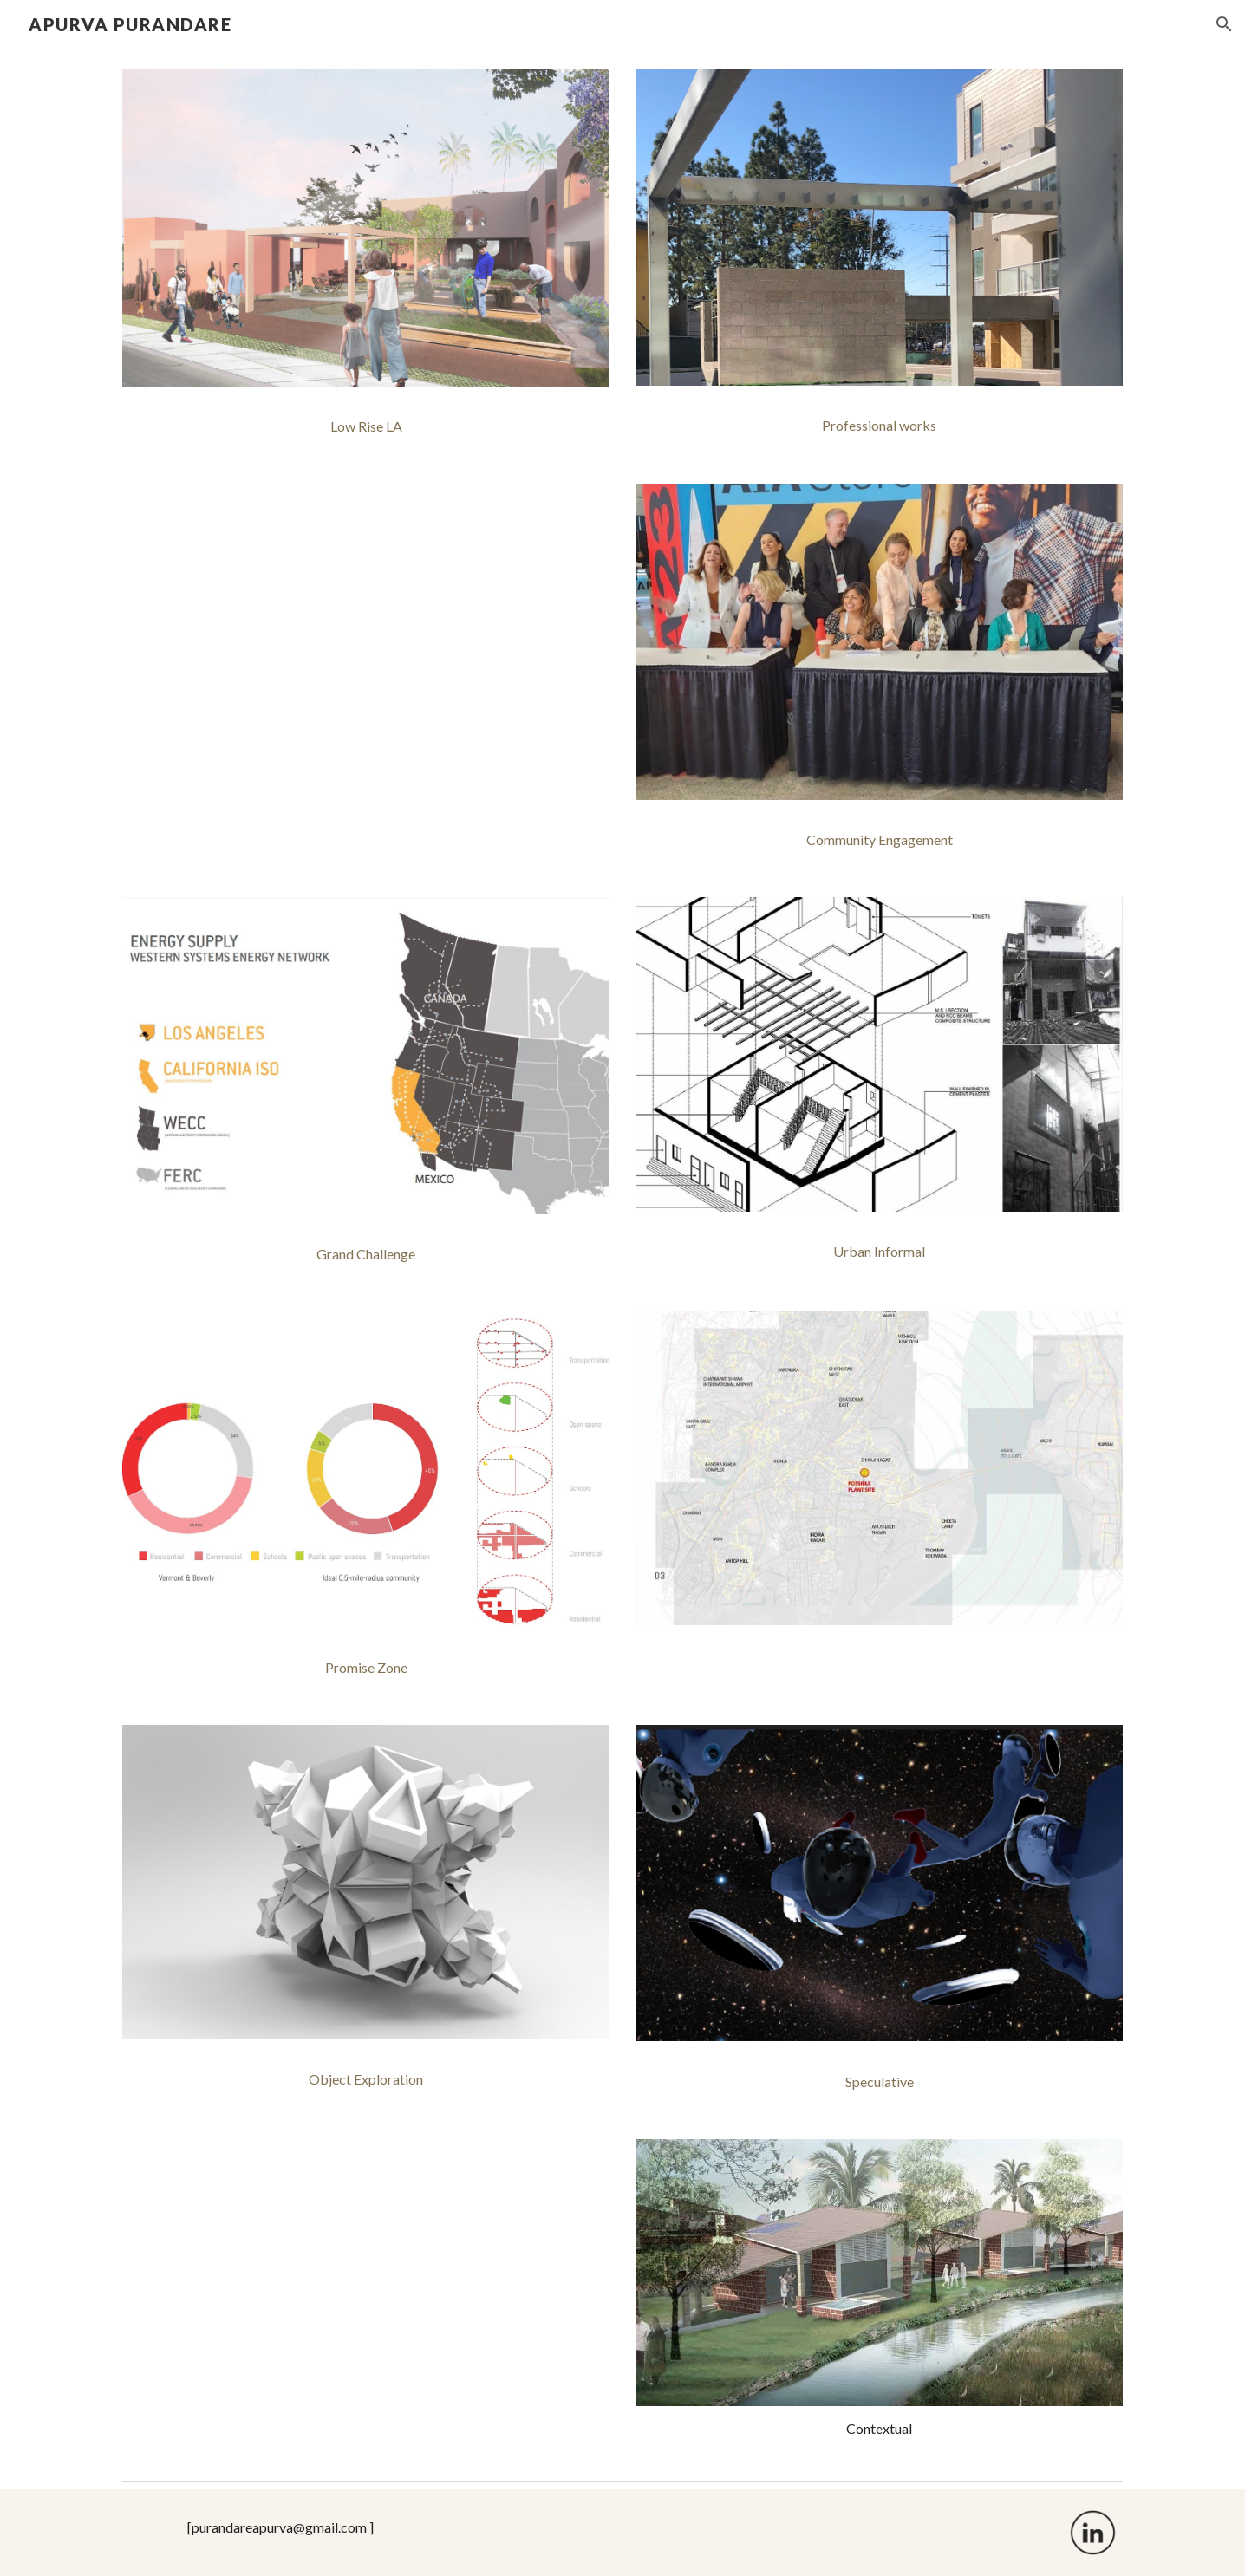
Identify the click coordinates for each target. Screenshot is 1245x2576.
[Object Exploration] (365, 2079)
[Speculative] (879, 2082)
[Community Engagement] (879, 839)
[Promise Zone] (365, 1667)
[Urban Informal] (879, 1251)
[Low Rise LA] (365, 426)
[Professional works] (879, 425)
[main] (879, 2429)
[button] (1224, 24)
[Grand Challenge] (365, 1254)
